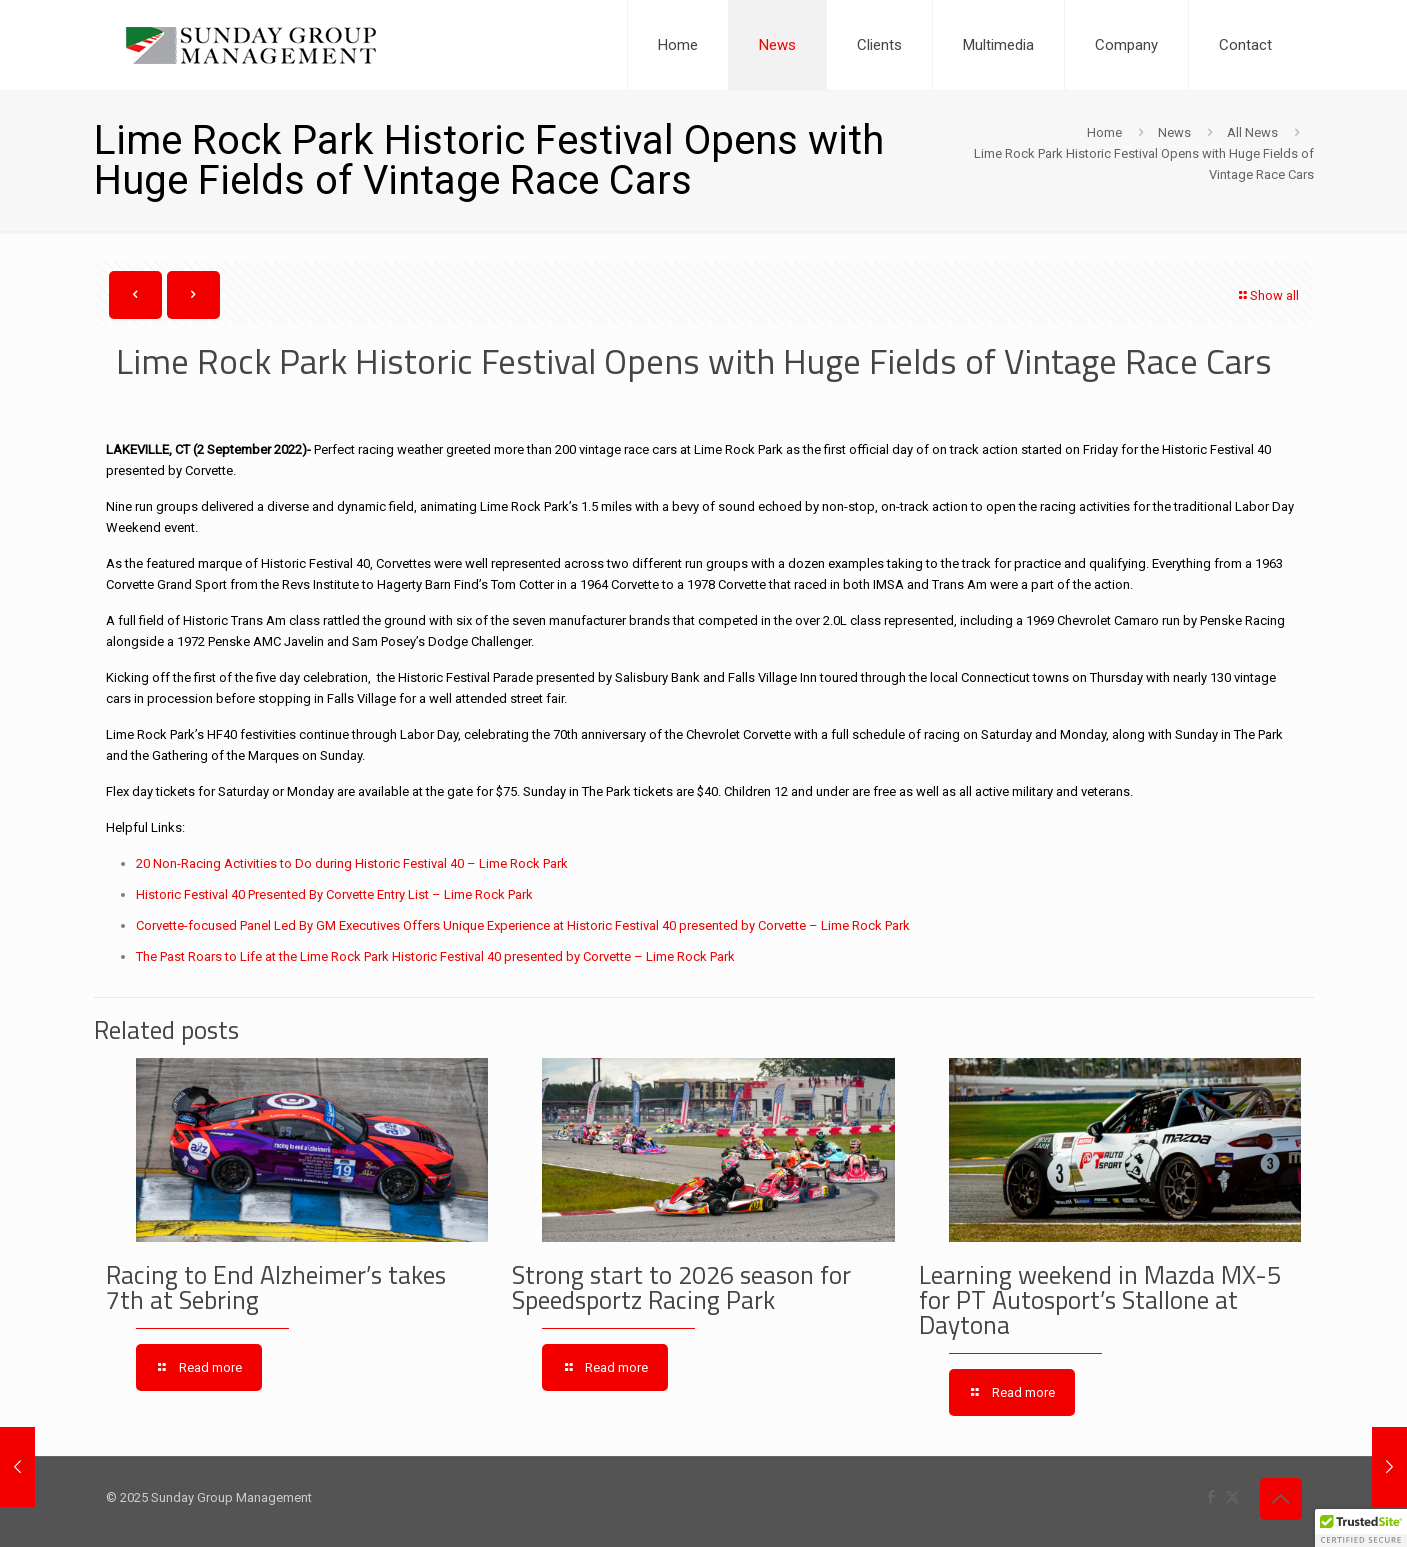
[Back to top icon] (1281, 1499)
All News (1252, 132)
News (1174, 132)
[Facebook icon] (1211, 1497)
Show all (1268, 295)
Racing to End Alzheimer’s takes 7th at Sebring (276, 1287)
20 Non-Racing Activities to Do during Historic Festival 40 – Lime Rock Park (352, 863)
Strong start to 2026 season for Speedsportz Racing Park (681, 1287)
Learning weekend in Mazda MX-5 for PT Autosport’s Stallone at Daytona (1100, 1300)
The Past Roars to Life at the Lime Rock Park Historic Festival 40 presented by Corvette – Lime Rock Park (435, 956)
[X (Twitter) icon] (1232, 1497)
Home (1104, 132)
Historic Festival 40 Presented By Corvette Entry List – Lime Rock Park (334, 894)
